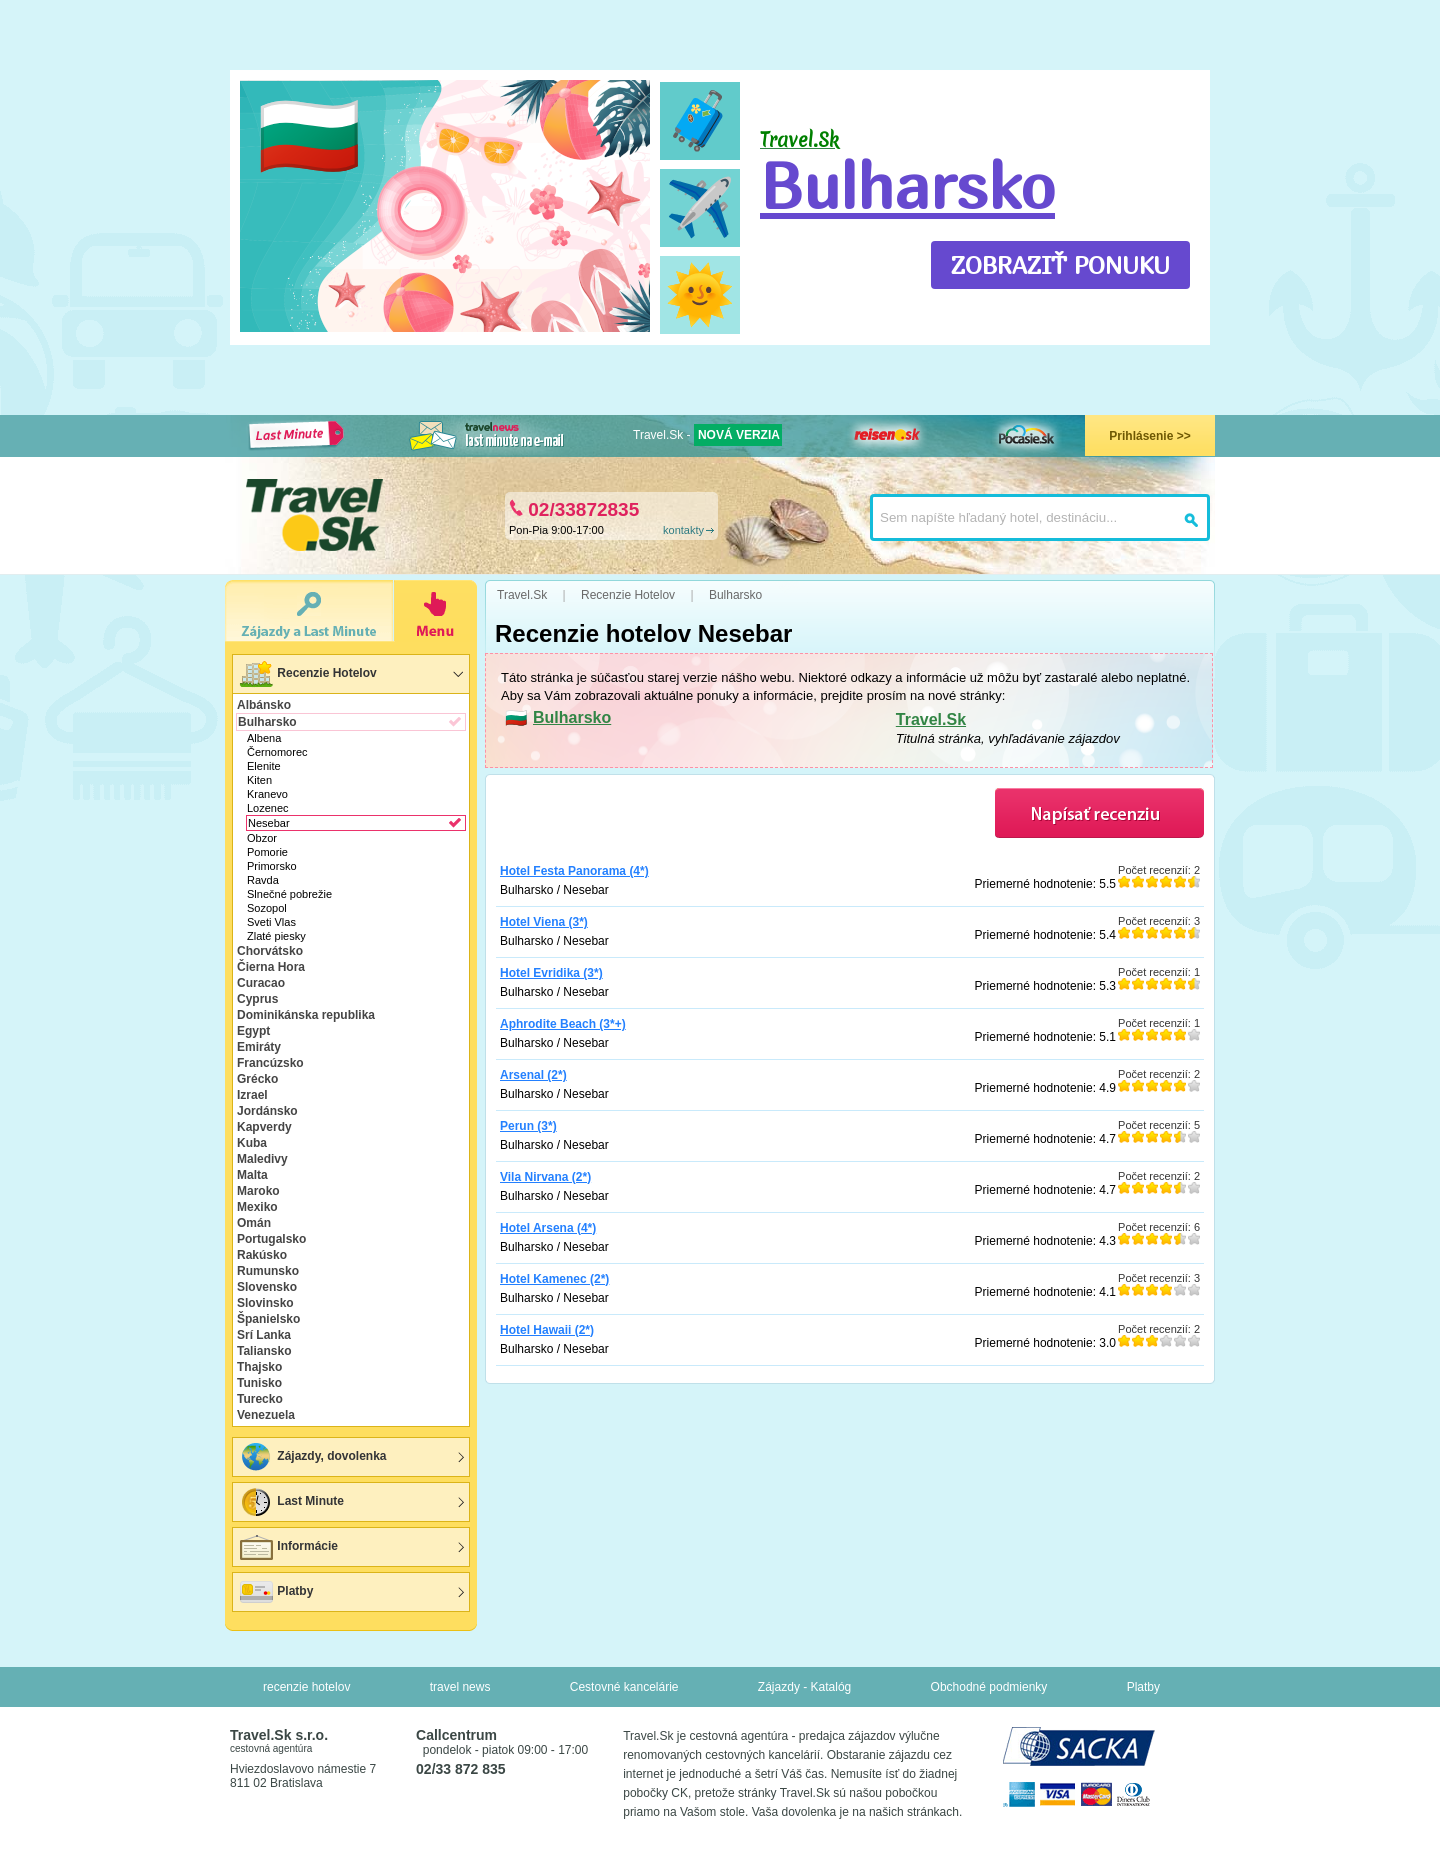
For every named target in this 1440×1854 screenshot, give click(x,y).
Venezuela (266, 1415)
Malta (252, 1175)
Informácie (288, 1547)
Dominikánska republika (306, 1015)
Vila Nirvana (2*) (545, 1177)
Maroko (258, 1191)
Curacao (261, 983)
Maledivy (262, 1159)
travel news (460, 1687)
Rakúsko (262, 1255)
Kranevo (267, 794)
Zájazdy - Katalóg (804, 1687)
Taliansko (264, 1351)
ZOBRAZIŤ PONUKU (1060, 265)
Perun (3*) (528, 1126)
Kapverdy (264, 1127)
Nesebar (269, 823)
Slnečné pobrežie (289, 894)
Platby (275, 1592)
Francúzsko (270, 1063)
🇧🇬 (309, 136)
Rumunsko (268, 1271)
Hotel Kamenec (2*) (554, 1279)
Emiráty (259, 1047)
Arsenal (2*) (533, 1075)
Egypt (253, 1031)
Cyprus (257, 999)
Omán (254, 1223)
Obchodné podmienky (989, 1687)
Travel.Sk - (707, 435)
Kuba (252, 1143)
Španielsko (268, 1319)
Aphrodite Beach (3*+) (563, 1024)
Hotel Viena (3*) (544, 922)
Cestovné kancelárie (624, 1687)
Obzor (262, 838)
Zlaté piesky (276, 936)
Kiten (259, 780)
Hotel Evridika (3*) (551, 973)
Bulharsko (907, 185)
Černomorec (277, 752)
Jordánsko (267, 1111)
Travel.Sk (931, 719)
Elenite (264, 766)
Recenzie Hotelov (307, 674)
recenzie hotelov (306, 1687)
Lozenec (268, 808)
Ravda (263, 880)
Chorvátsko (270, 951)
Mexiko (257, 1207)
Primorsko (272, 866)
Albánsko (264, 705)
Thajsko (259, 1367)
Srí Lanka (264, 1335)
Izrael (252, 1095)
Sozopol (267, 908)
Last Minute (291, 1502)
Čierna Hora (271, 967)
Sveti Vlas (271, 922)
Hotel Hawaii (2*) (547, 1330)
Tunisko (259, 1383)
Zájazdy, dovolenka (312, 1457)
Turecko (260, 1399)
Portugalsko (271, 1239)
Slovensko (267, 1287)
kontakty (683, 530)
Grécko (257, 1079)
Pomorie (267, 852)
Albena (264, 738)
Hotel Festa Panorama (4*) (574, 871)
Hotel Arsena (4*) (548, 1228)
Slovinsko (265, 1303)
